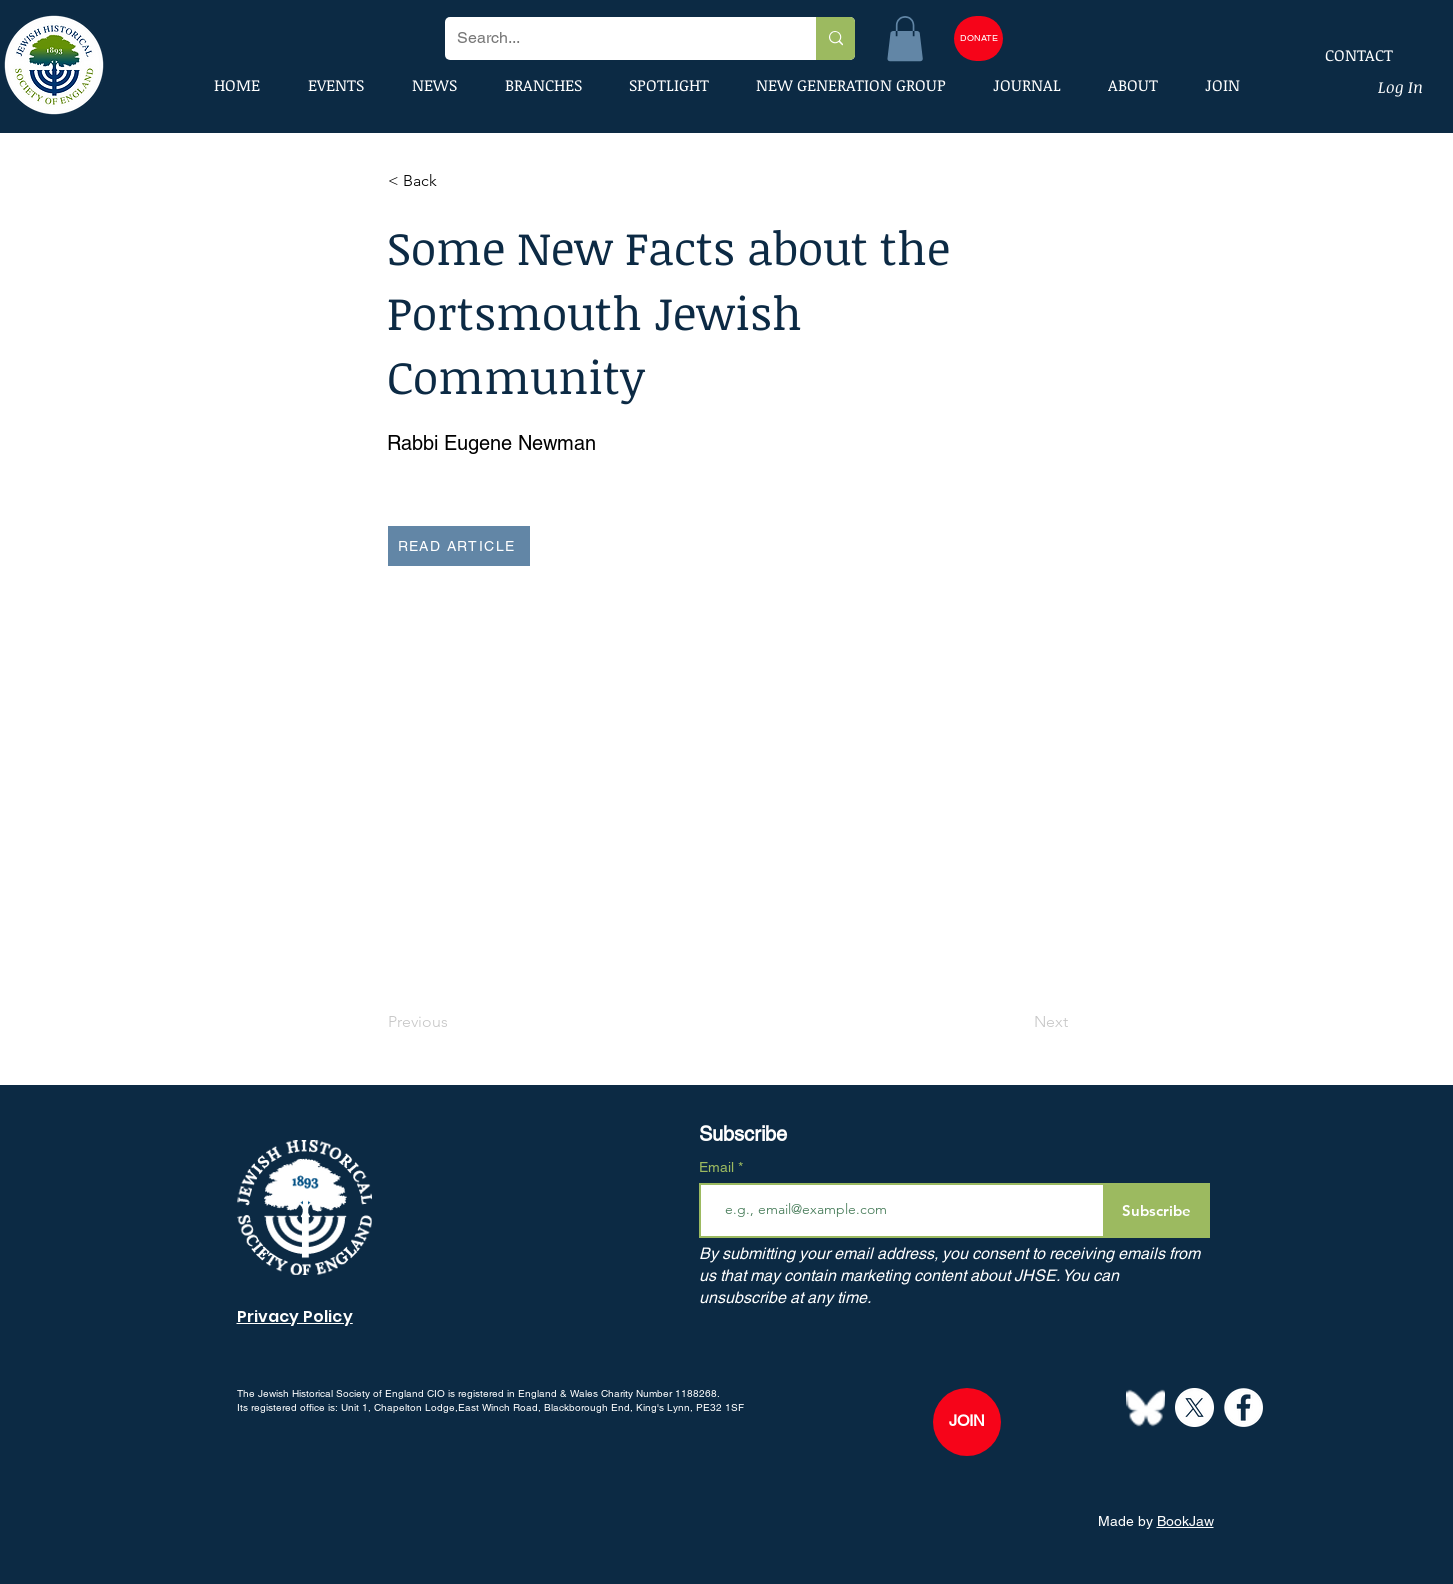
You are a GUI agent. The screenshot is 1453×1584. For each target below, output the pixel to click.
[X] (1194, 1407)
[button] (905, 38)
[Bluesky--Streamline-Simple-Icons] (1145, 1407)
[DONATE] (978, 38)
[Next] (1018, 1023)
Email (718, 1167)
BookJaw (1185, 1521)
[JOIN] (967, 1422)
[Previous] (454, 1023)
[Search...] (615, 38)
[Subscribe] (1156, 1210)
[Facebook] (1243, 1407)
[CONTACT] (1346, 55)
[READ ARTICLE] (459, 546)
